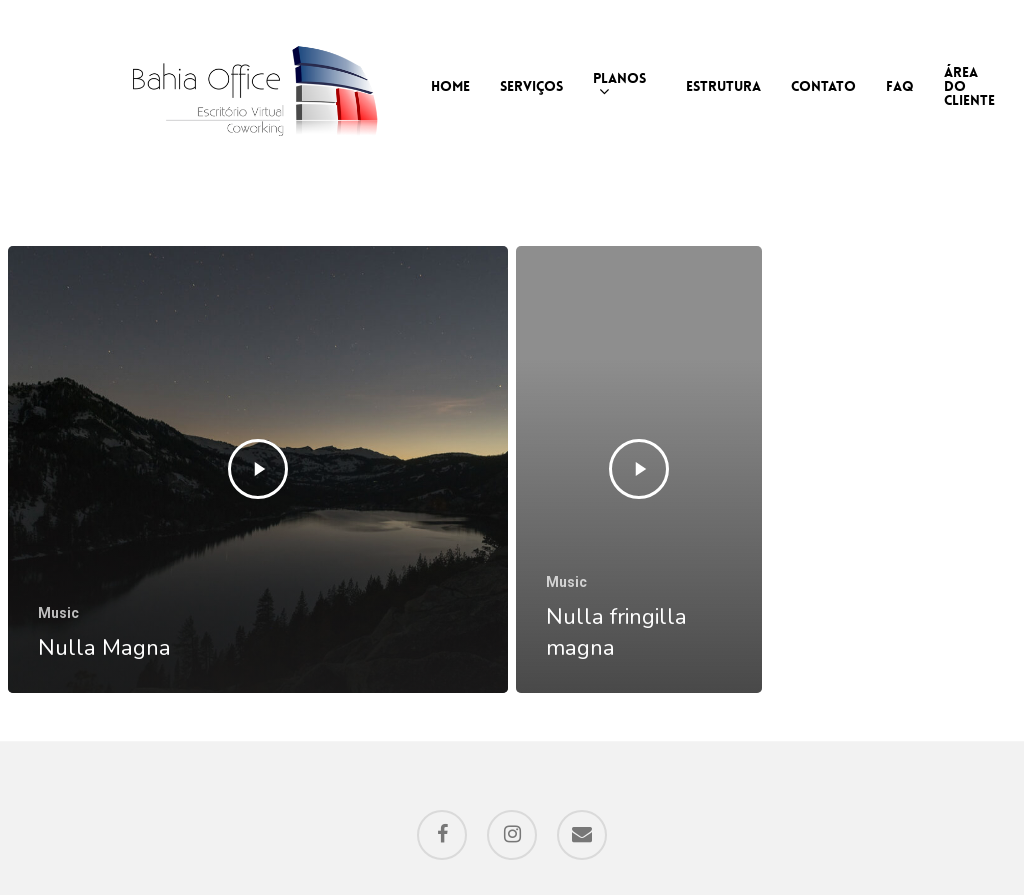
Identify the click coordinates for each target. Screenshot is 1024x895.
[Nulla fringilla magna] (639, 470)
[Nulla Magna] (258, 470)
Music (58, 613)
